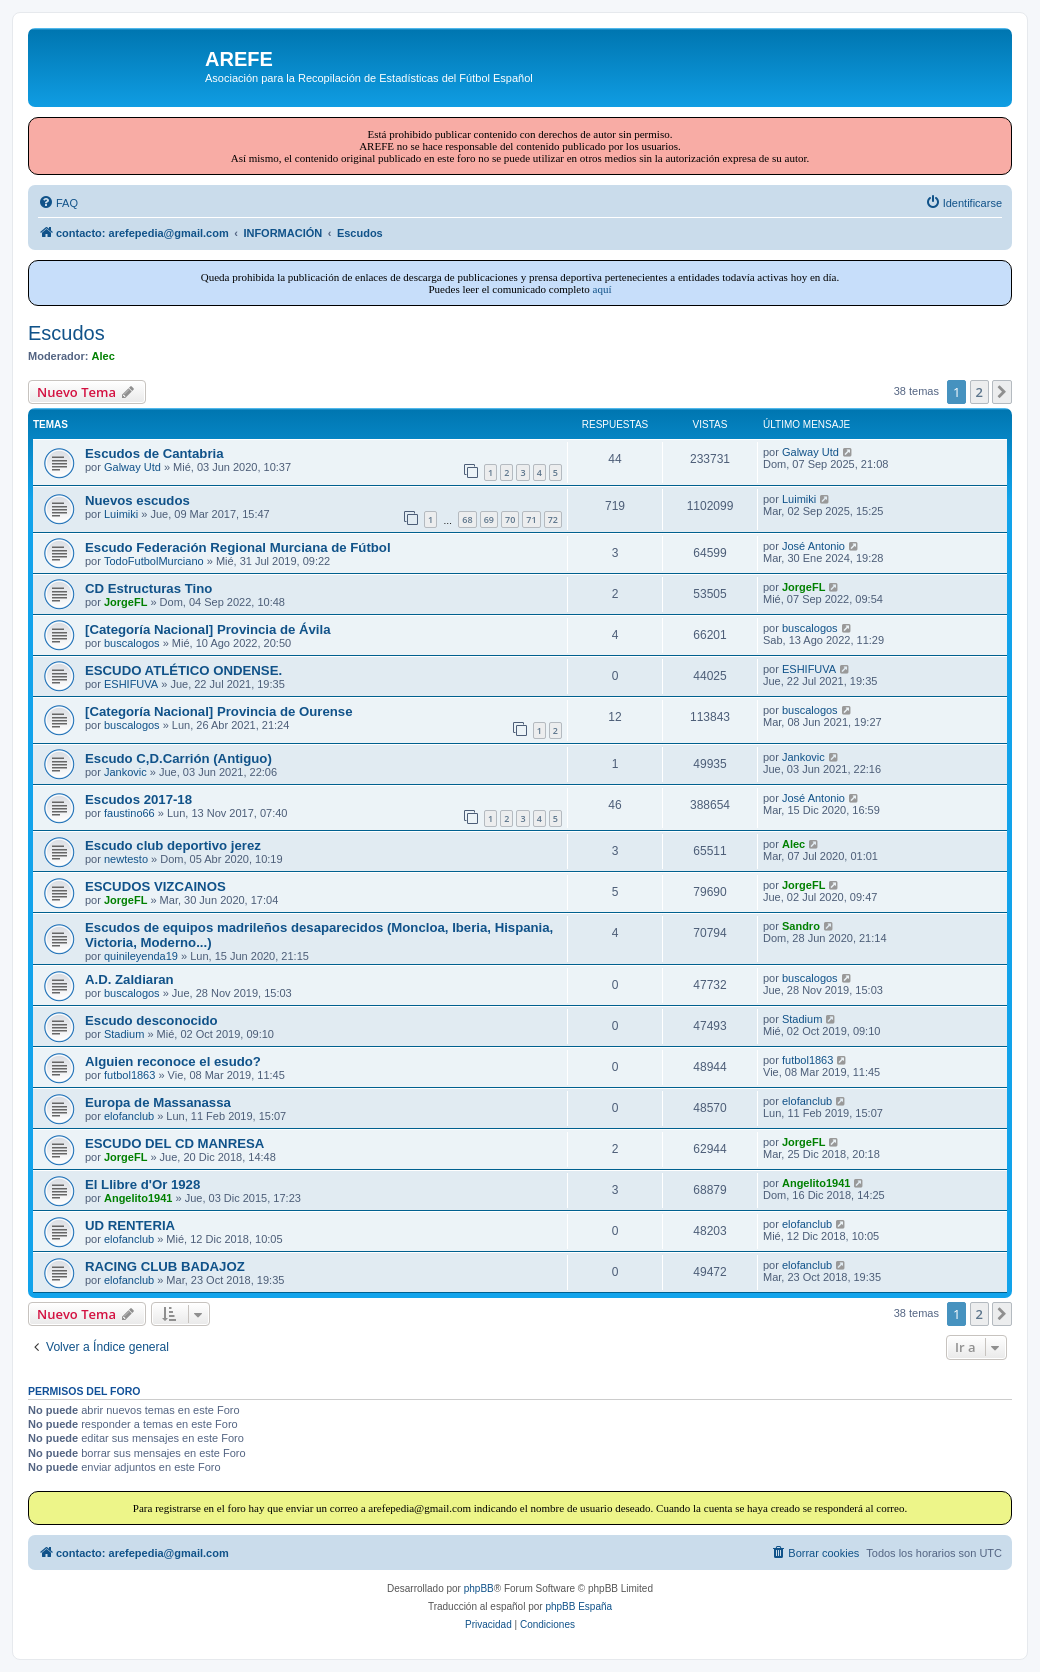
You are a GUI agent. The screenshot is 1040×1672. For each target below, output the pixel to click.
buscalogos (132, 643)
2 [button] (979, 392)
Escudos (66, 333)
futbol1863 (129, 1075)
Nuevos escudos (137, 500)
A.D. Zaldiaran (129, 979)
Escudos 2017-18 (138, 799)
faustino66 (129, 813)
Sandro (801, 926)
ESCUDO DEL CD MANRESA (174, 1143)
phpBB (479, 1588)
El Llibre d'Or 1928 (142, 1184)
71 (531, 519)
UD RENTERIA (130, 1225)
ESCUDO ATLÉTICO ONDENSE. (183, 670)
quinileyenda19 (141, 956)
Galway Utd (132, 467)
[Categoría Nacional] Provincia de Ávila (208, 629)
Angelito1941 (138, 1198)
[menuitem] (58, 203)
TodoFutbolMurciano (154, 561)
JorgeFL (125, 602)
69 (489, 519)
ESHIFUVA (131, 684)
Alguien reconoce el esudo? (173, 1061)
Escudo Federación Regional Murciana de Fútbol (238, 547)
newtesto (126, 859)
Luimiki (121, 514)
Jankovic (125, 772)
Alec (103, 356)
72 (553, 519)
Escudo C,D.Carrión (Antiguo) (178, 758)
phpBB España (578, 1606)
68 (467, 519)
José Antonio (813, 546)
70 (510, 519)
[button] (1002, 392)
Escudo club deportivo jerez (173, 845)
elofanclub (129, 1116)
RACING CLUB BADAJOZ (165, 1266)
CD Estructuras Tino (148, 588)
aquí (602, 289)
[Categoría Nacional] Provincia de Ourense (219, 711)
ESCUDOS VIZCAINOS (155, 886)
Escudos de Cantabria (154, 453)
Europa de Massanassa (158, 1102)
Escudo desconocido (151, 1020)
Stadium (124, 1034)
